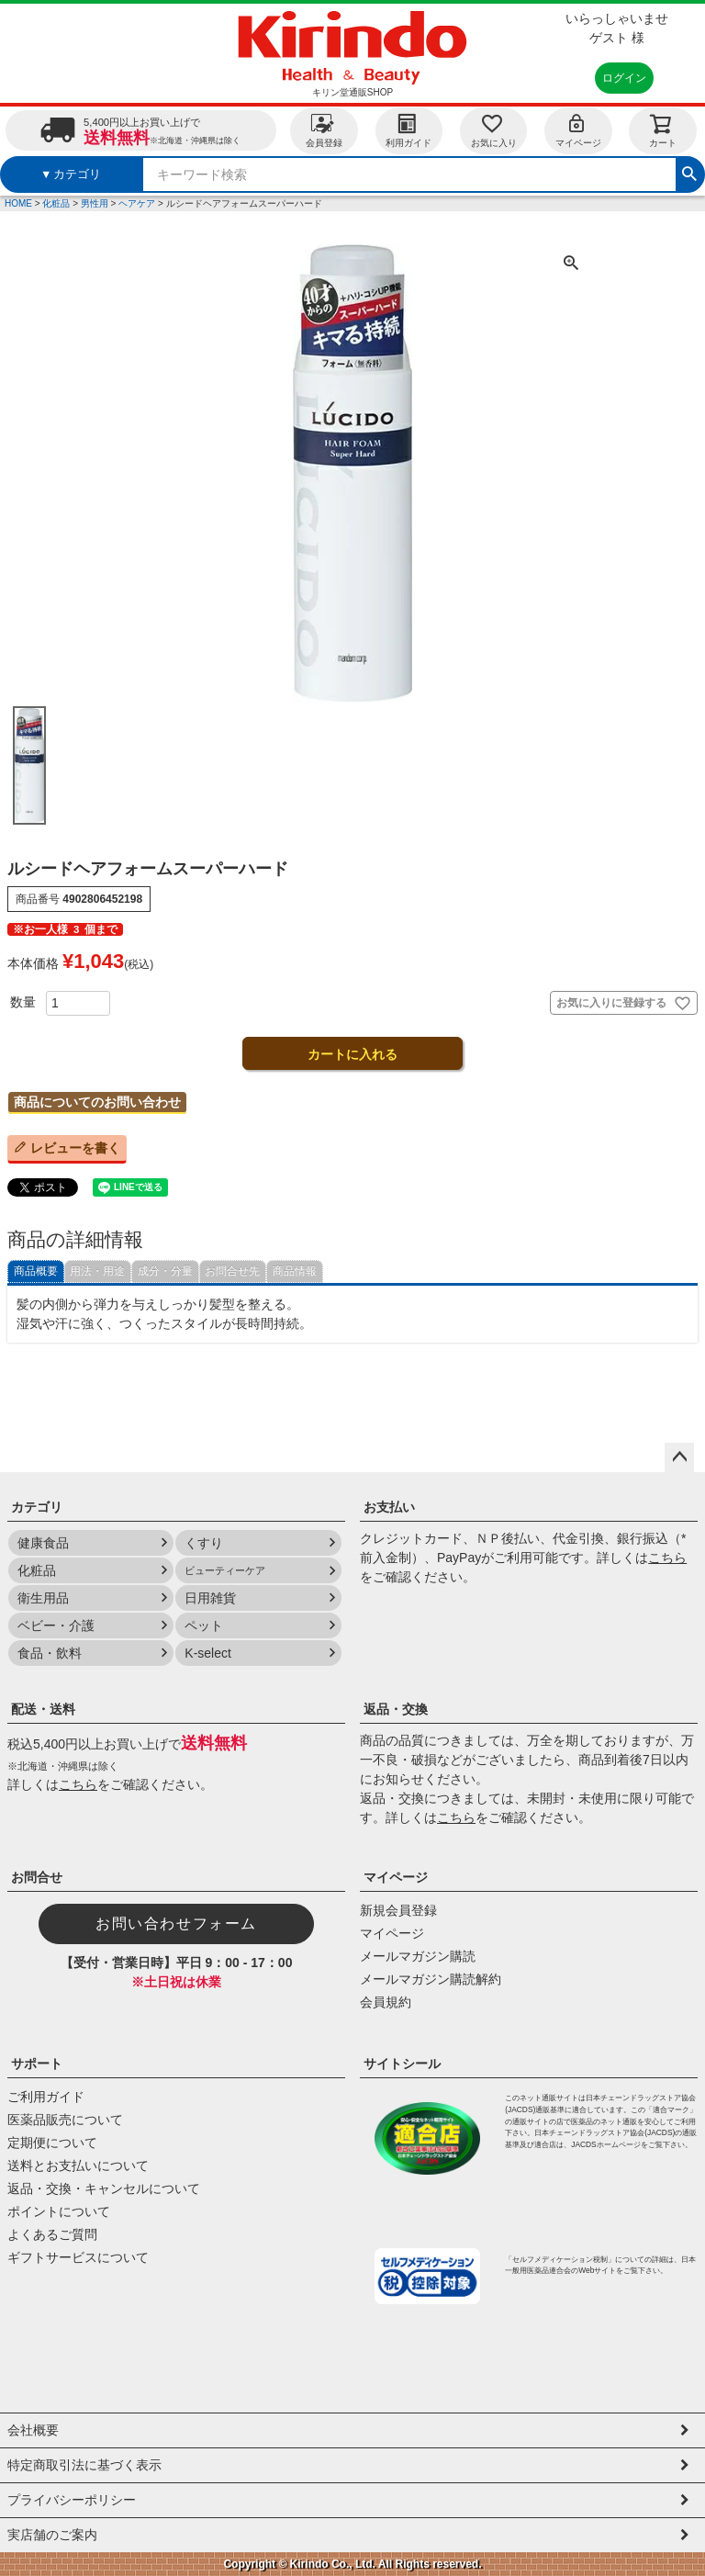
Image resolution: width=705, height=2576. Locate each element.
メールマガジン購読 (418, 1956)
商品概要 (36, 1271)
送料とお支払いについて (78, 2165)
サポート (36, 2063)
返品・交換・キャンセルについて (103, 2188)
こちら (667, 1557)
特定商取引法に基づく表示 (84, 2465)
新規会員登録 (398, 1910)
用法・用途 (97, 1271)
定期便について (52, 2142)
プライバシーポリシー (71, 2499)
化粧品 (56, 203)
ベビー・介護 (56, 1625)
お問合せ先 (232, 1271)
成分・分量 (165, 1271)
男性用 (94, 203)
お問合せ (36, 1877)
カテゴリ (36, 1507)
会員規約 (385, 2002)
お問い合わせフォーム (176, 1923)
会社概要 (33, 2430)
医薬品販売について (65, 2119)
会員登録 (324, 130)
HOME (18, 203)
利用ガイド (408, 130)
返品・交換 (396, 1709)
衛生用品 (43, 1598)
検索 (689, 172)
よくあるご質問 (52, 2234)
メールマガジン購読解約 (430, 1979)
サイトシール (402, 2063)
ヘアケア (136, 203)
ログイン (624, 78)
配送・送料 (43, 1709)
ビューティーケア (225, 1570)
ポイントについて (58, 2211)
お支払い (389, 1507)
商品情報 (295, 1271)
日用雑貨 (210, 1598)
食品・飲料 (49, 1653)
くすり (204, 1542)
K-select (208, 1653)
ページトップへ (679, 1457)
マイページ (578, 130)
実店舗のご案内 (52, 2534)
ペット (204, 1625)
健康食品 (43, 1542)
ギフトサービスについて (78, 2257)
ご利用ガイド (45, 2096)
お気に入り (494, 130)
